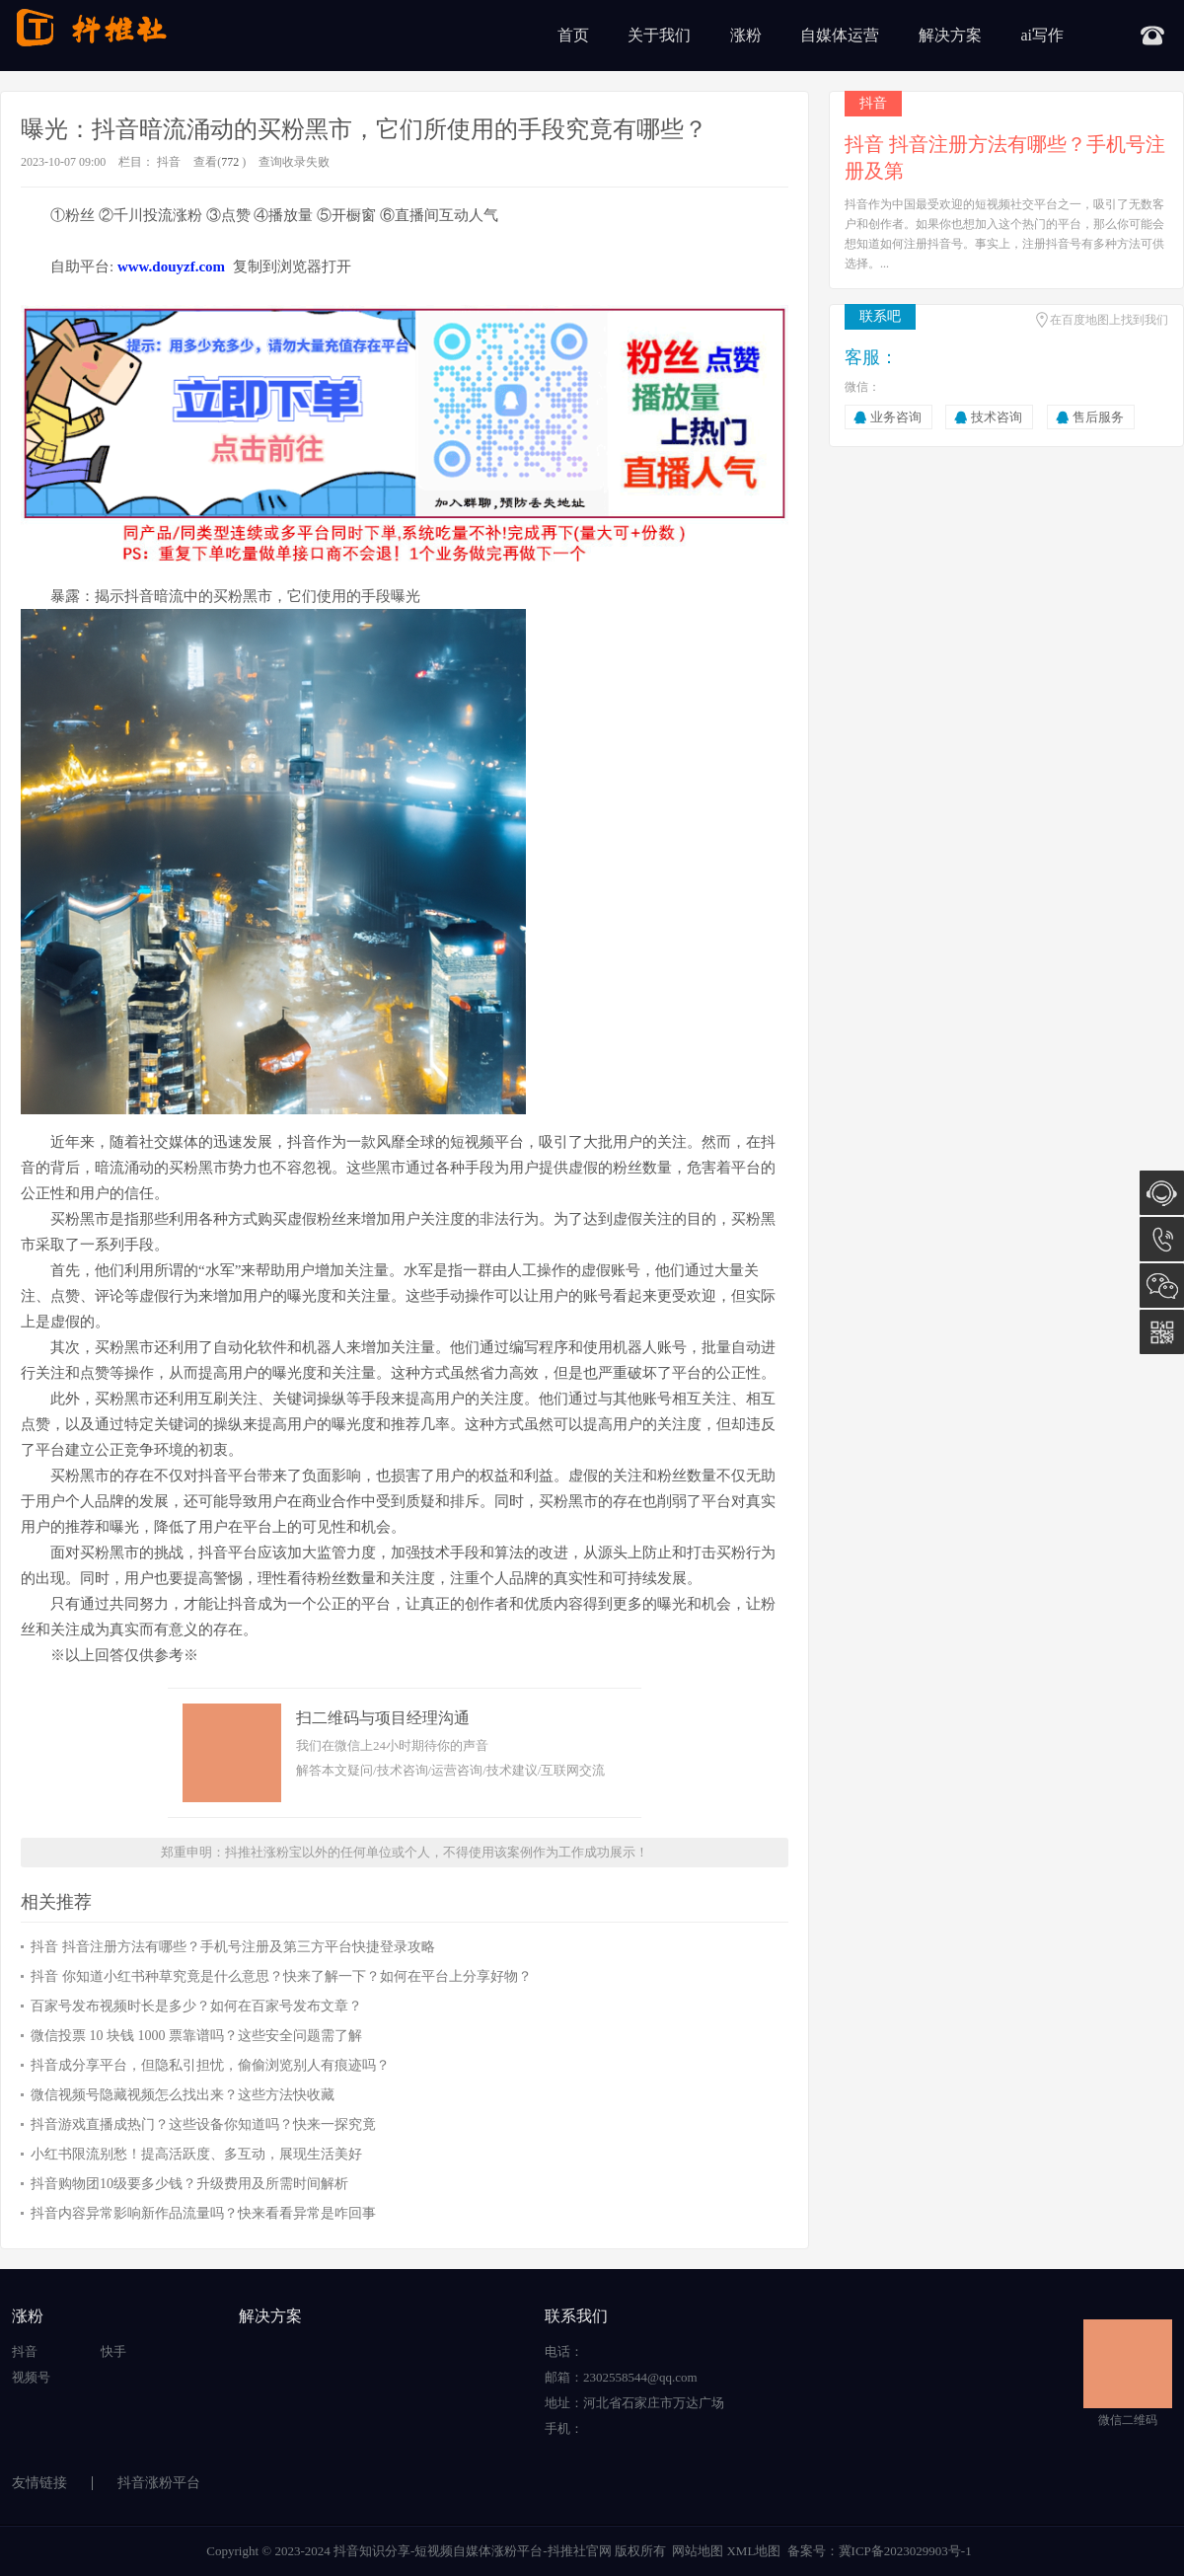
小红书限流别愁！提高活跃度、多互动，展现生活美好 (196, 2154)
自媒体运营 (839, 35)
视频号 (31, 2377)
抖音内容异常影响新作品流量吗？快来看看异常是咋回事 (203, 2213)
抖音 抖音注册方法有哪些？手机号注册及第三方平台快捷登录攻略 (233, 1946)
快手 (113, 2351)
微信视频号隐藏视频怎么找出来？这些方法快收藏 (182, 2094)
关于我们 (659, 35)
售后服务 (1098, 417)
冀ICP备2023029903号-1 (905, 2550)
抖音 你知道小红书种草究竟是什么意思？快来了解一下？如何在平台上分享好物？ (281, 1976)
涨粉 (746, 35)
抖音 (169, 162)
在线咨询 (1162, 1193)
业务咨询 (896, 417)
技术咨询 (996, 417)
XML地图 (753, 2550)
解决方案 (950, 35)
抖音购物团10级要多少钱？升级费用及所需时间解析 (189, 2183)
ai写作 (1042, 35)
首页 (573, 35)
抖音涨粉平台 (158, 2482)
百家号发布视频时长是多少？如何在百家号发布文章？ (196, 2006)
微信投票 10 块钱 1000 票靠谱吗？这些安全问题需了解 (196, 2035)
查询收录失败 (294, 162)
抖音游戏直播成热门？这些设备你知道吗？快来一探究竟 (203, 2124)
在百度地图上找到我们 (1109, 320)
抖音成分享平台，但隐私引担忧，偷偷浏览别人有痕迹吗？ (210, 2065)
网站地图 (697, 2550)
